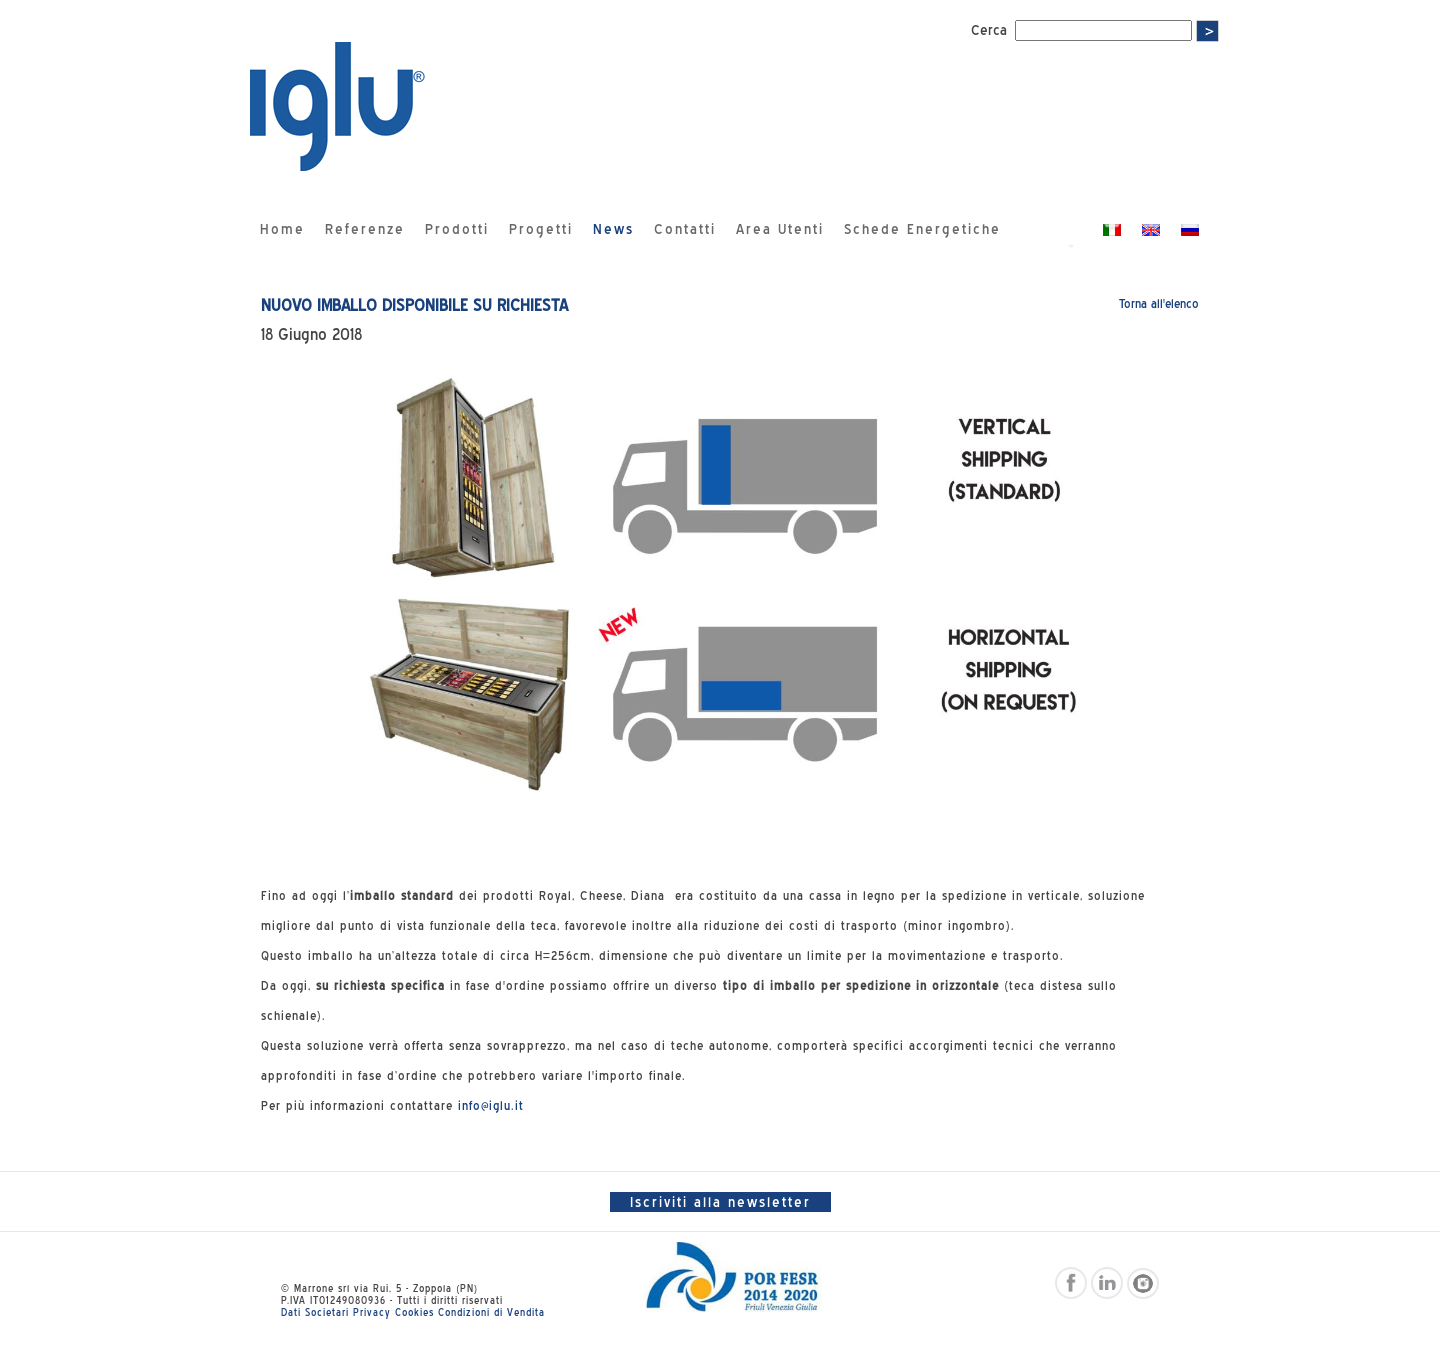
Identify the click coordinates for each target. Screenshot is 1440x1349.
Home (282, 229)
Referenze (365, 229)
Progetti (541, 229)
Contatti (685, 229)
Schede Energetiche (922, 229)
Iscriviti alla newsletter (720, 1202)
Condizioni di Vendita (491, 1312)
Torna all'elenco (1159, 303)
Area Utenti (780, 229)
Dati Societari (315, 1312)
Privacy (372, 1312)
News (613, 229)
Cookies (414, 1312)
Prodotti (457, 229)
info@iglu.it (491, 1105)
